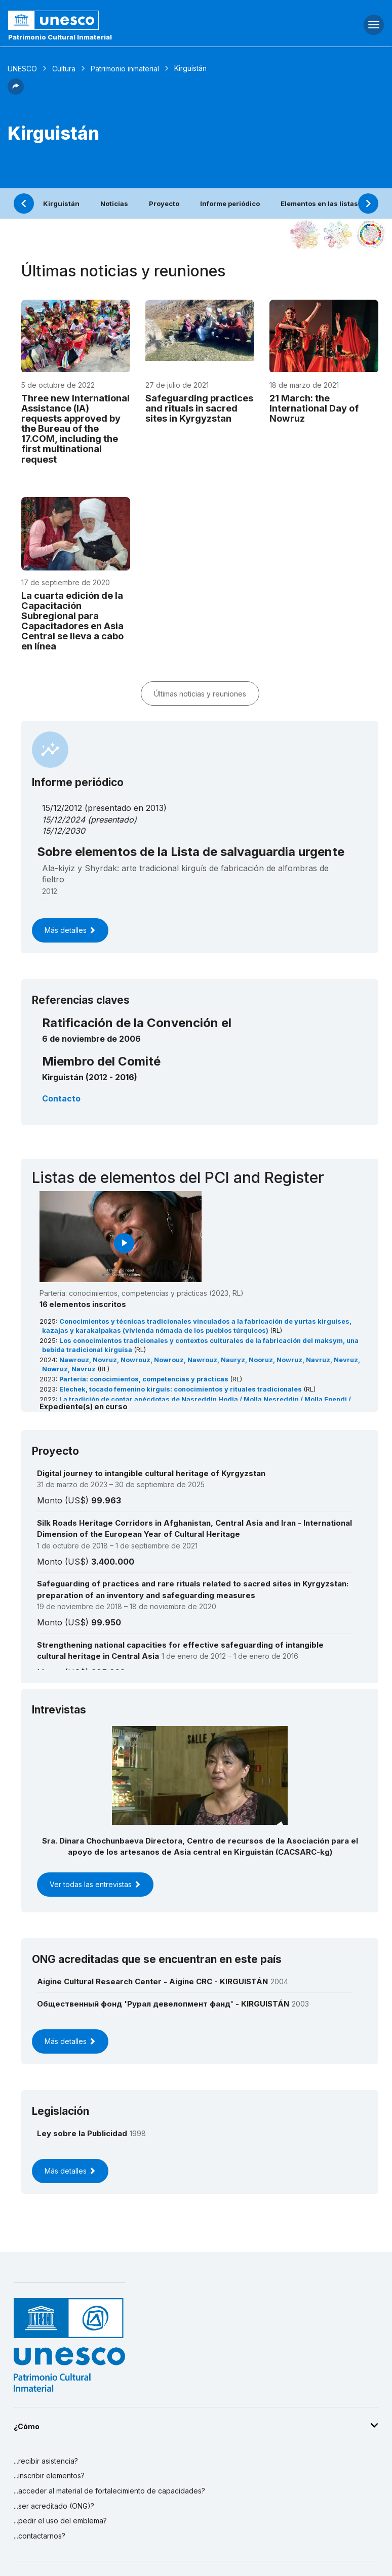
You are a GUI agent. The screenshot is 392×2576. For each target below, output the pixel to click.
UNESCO (22, 68)
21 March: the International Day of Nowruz (314, 408)
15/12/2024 (63, 819)
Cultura (63, 68)
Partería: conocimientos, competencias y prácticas (144, 1379)
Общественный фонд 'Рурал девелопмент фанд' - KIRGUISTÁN (163, 2004)
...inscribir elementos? (49, 2475)
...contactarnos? (39, 2535)
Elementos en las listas (319, 203)
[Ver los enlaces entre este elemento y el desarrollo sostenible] (371, 234)
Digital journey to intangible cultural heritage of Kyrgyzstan (151, 1473)
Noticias (114, 203)
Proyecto (164, 203)
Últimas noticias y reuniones (200, 693)
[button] (16, 92)
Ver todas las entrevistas (95, 1884)
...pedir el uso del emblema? (60, 2520)
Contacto (61, 1098)
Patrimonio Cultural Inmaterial (60, 37)
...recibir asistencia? (46, 2461)
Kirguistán (61, 203)
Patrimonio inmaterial (125, 68)
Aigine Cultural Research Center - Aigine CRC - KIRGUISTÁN (152, 1981)
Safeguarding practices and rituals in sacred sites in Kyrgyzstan (199, 408)
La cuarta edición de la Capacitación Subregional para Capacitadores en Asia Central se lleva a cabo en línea (72, 620)
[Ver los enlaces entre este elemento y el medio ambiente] (338, 234)
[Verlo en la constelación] (305, 234)
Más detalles (70, 930)
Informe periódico (230, 203)
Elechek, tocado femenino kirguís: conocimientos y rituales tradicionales (181, 1389)
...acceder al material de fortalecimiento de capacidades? (109, 2490)
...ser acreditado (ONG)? (54, 2506)
